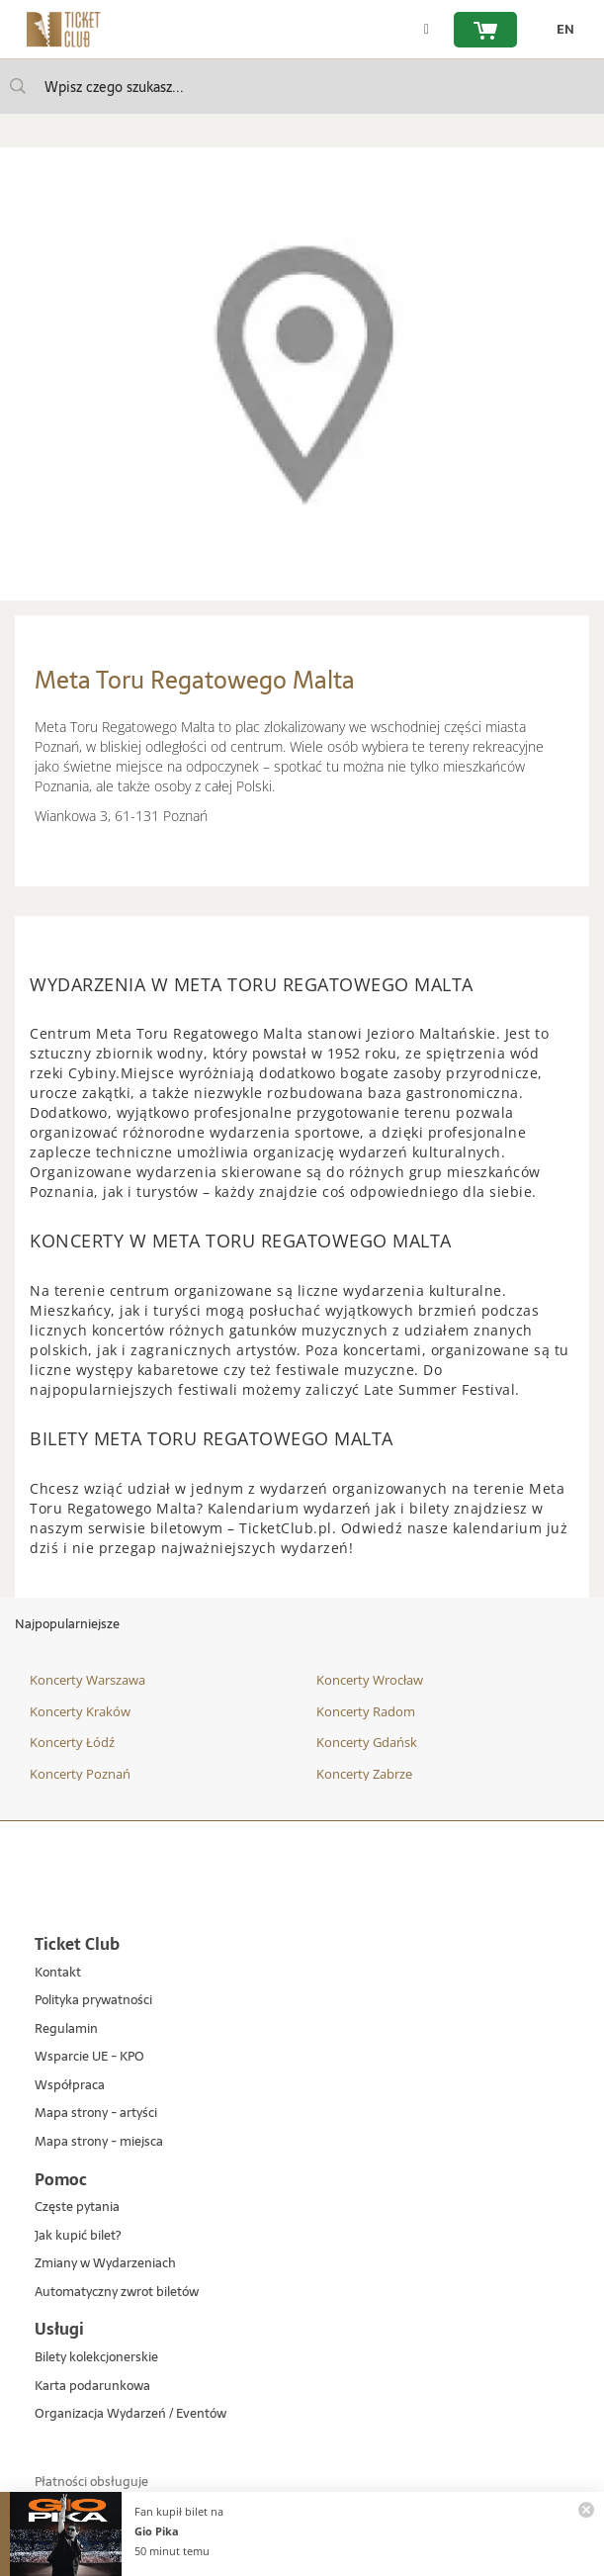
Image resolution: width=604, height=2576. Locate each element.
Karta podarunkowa (92, 2386)
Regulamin (66, 2029)
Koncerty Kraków (80, 1711)
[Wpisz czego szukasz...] (18, 86)
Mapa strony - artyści (96, 2113)
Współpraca (70, 2085)
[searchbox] (302, 86)
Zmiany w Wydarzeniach (105, 2263)
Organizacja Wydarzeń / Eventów (130, 2414)
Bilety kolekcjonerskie (96, 2357)
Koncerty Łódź (72, 1742)
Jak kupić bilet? (78, 2236)
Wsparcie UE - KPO (89, 2057)
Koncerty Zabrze (364, 1774)
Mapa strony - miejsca (99, 2142)
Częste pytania (77, 2207)
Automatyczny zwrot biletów (117, 2292)
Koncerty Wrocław (369, 1680)
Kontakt (58, 1973)
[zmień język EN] (560, 29)
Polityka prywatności (93, 2000)
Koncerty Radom (365, 1711)
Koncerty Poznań (80, 1774)
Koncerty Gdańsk (366, 1742)
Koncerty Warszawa (87, 1680)
